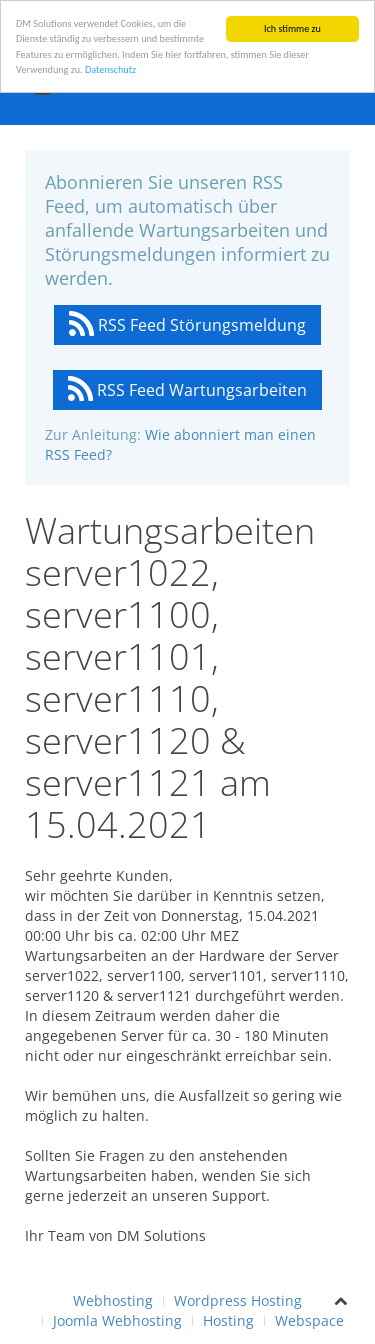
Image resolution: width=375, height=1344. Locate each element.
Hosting (228, 1320)
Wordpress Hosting (238, 1300)
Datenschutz (110, 69)
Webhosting (113, 1300)
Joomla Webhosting (117, 1320)
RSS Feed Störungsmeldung (187, 325)
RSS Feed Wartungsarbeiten (187, 390)
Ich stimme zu (292, 28)
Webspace (309, 1320)
